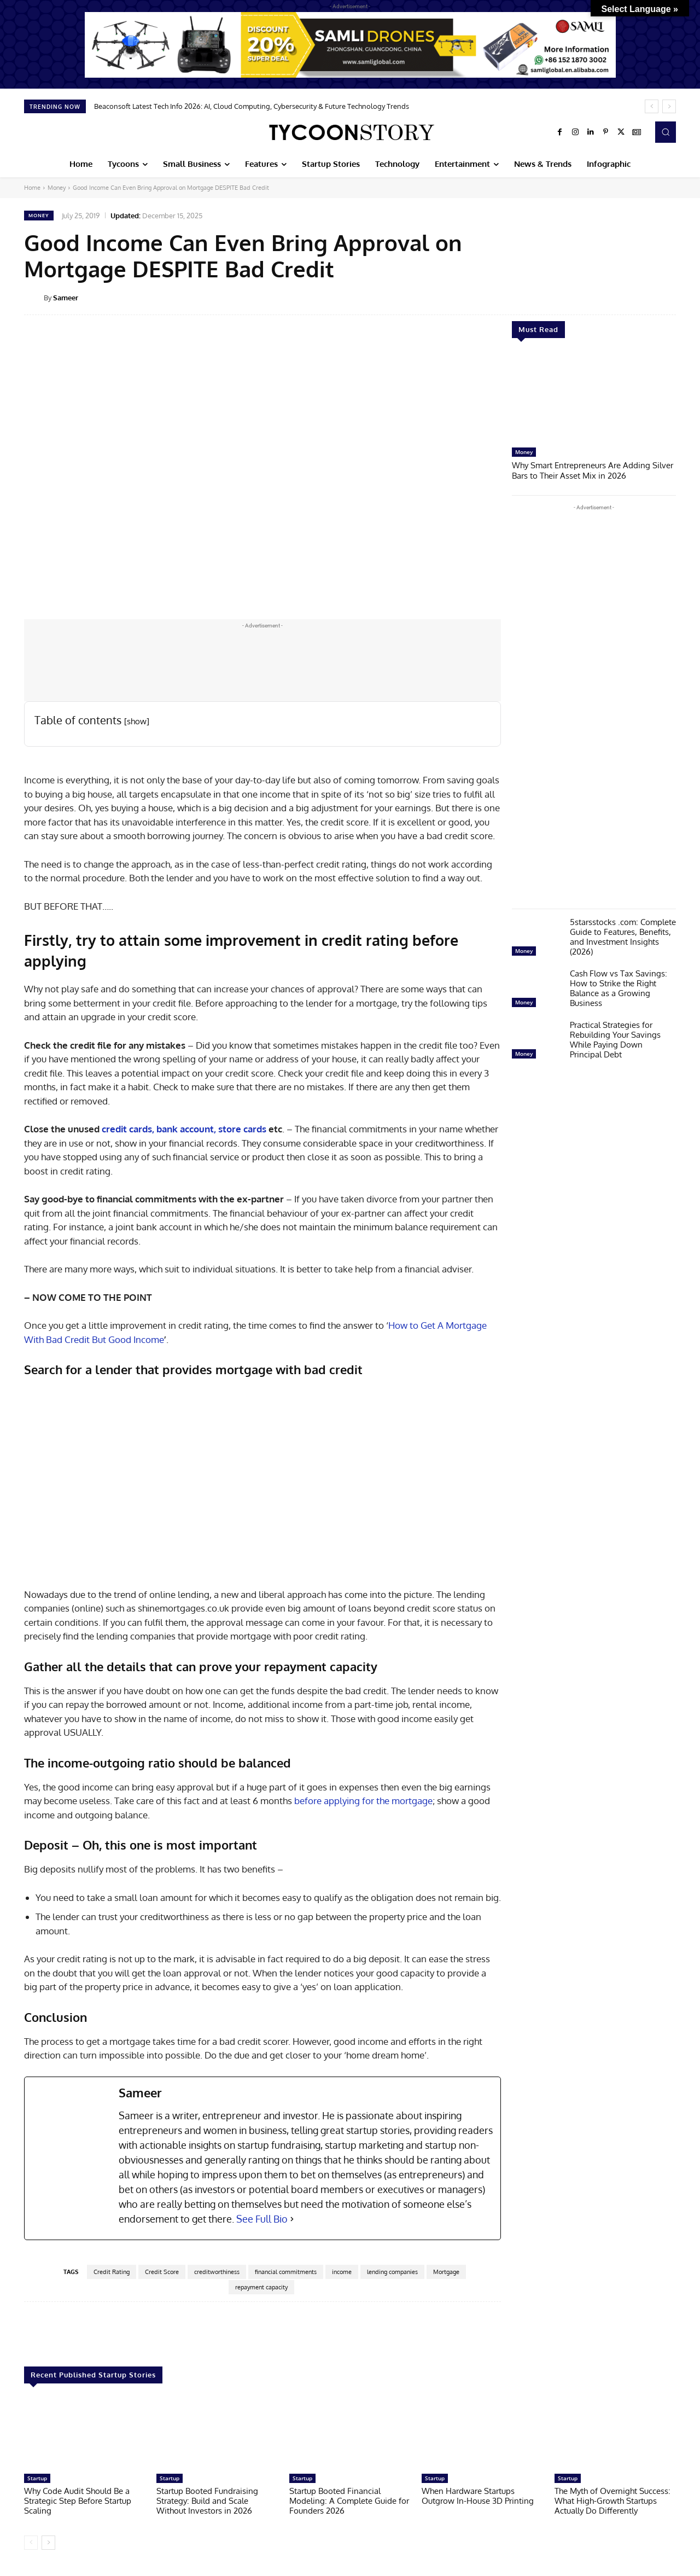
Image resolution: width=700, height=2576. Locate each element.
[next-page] (48, 2543)
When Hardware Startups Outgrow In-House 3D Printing (478, 2496)
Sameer (65, 297)
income (342, 2272)
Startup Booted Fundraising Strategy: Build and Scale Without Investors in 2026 (207, 2501)
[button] (665, 131)
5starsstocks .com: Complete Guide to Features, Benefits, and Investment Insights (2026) (623, 936)
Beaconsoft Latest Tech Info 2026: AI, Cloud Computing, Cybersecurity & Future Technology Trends (251, 106)
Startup (37, 2478)
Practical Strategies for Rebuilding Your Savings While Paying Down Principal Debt (615, 1039)
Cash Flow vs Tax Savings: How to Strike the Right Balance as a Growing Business (618, 987)
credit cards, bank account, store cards (184, 1129)
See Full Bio (262, 2219)
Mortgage (446, 2272)
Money (57, 187)
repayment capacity (261, 2287)
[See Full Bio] (292, 2219)
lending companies (392, 2272)
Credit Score (162, 2272)
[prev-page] (31, 2543)
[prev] (651, 106)
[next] (669, 106)
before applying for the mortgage (363, 1800)
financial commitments (286, 2272)
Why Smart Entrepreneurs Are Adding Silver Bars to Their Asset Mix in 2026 (592, 470)
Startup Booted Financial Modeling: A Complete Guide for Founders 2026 (349, 2501)
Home (32, 187)
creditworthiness (217, 2272)
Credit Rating (112, 2272)
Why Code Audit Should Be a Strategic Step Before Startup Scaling (77, 2501)
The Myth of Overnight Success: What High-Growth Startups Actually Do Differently (612, 2501)
